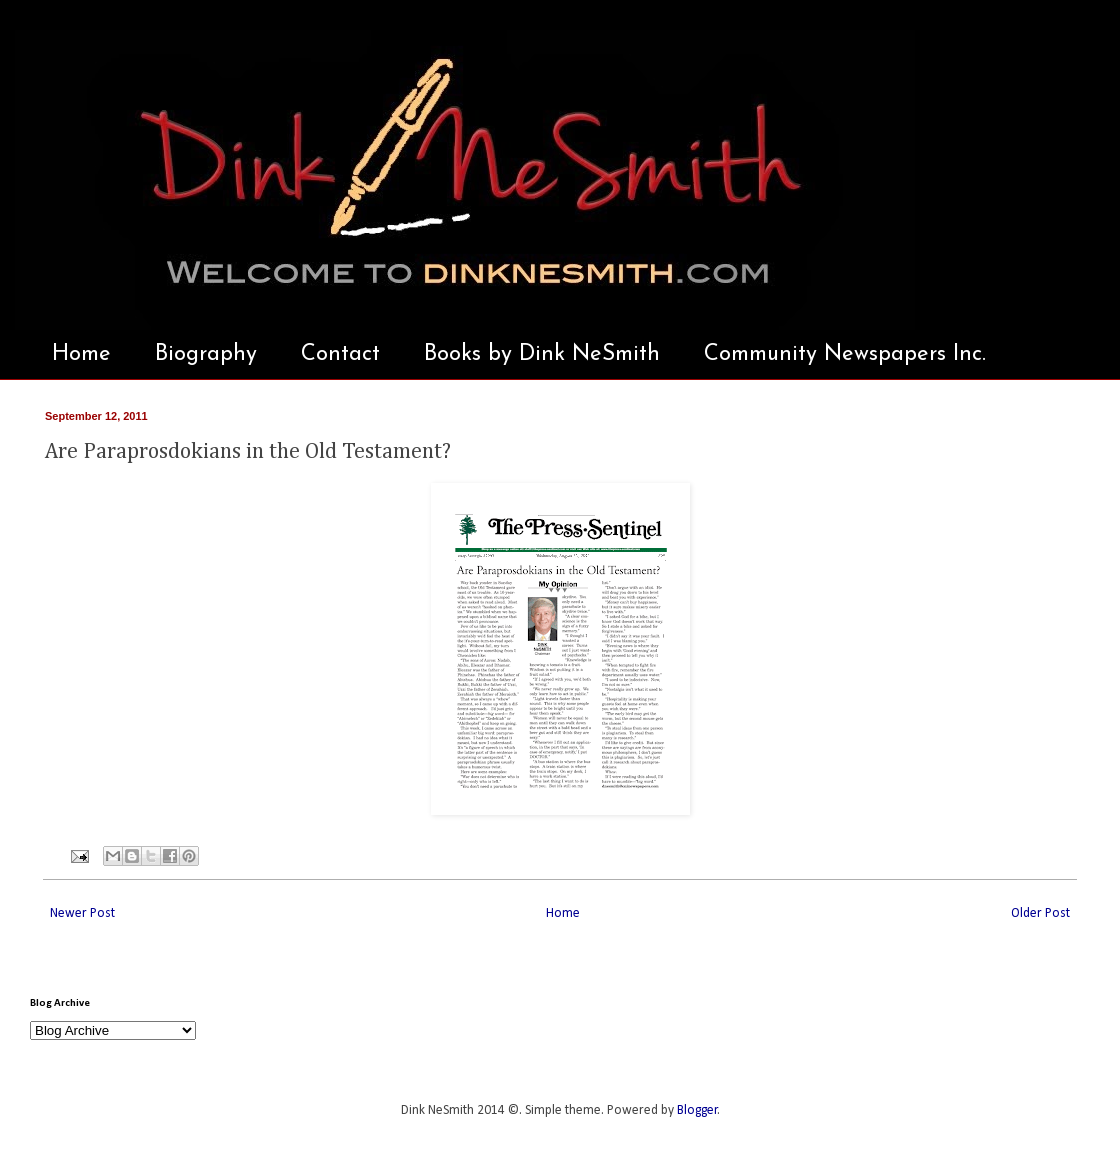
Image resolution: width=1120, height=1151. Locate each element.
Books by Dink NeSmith (542, 354)
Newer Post (82, 913)
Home (81, 354)
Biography (206, 354)
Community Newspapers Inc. (845, 354)
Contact (340, 354)
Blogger (697, 1110)
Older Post (1040, 913)
